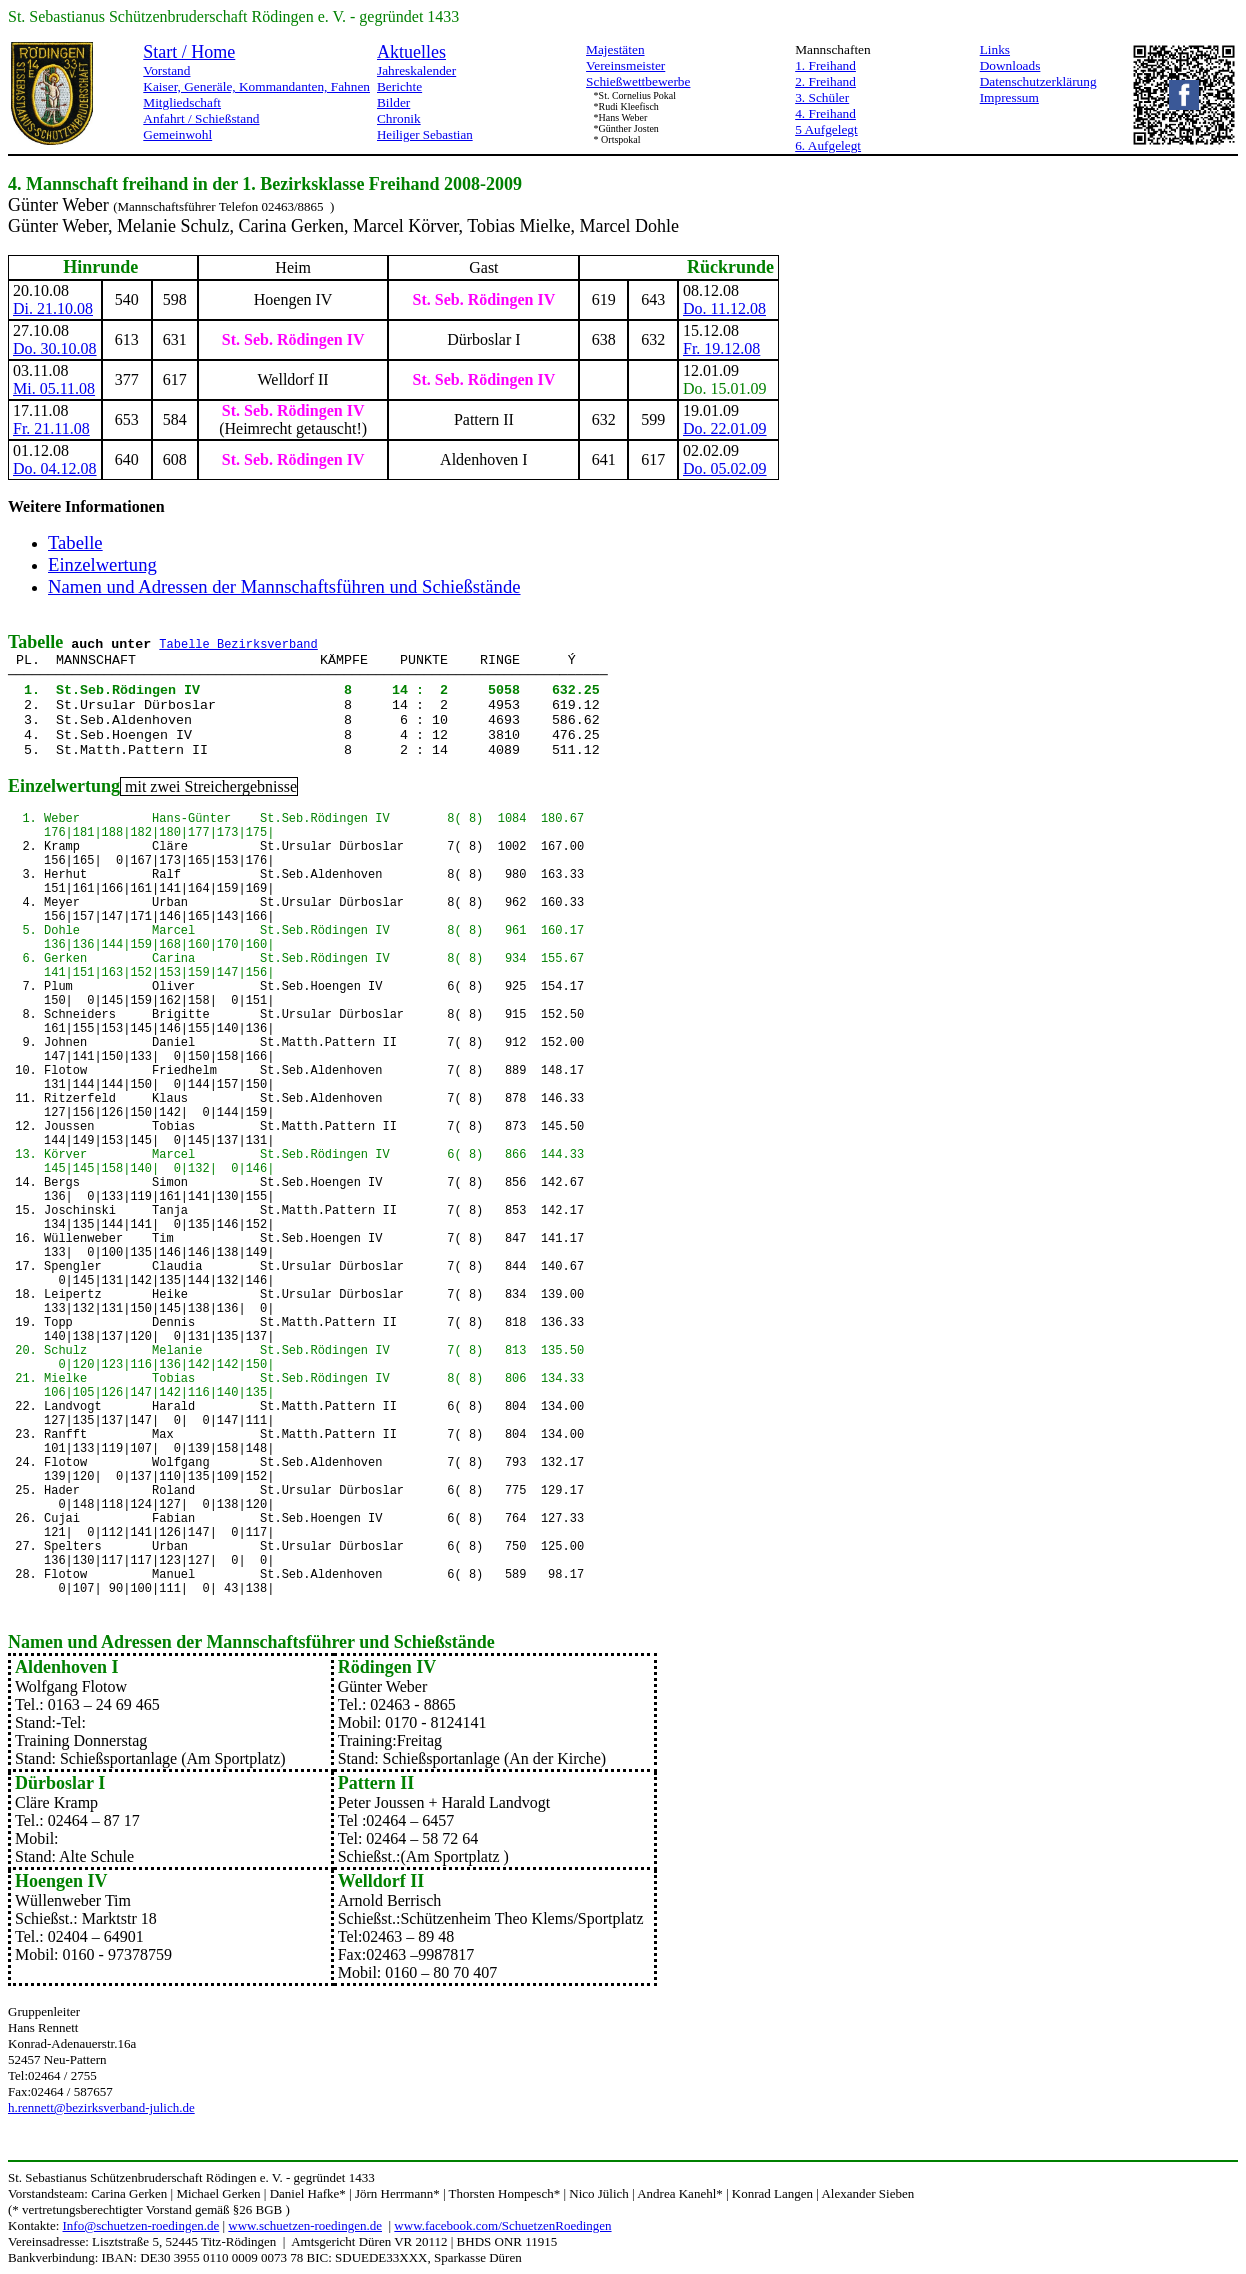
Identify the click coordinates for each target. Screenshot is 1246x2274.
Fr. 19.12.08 (721, 348)
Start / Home (189, 52)
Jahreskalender (416, 70)
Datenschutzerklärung (1038, 81)
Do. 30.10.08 (55, 348)
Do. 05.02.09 (725, 468)
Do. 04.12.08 (55, 468)
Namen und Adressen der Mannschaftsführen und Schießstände (284, 586)
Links (995, 49)
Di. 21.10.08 (53, 308)
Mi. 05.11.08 (54, 388)
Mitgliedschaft (182, 102)
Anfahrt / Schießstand (201, 118)
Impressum (1009, 97)
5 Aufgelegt (826, 129)
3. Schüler (822, 97)
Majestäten (615, 49)
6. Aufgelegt (828, 145)
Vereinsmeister (625, 65)
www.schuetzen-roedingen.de (305, 2225)
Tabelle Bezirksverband (238, 645)
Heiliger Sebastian (425, 134)
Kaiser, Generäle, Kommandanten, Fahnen (256, 86)
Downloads (1010, 65)
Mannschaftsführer (280, 1642)
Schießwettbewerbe (638, 81)
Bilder (393, 102)
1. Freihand (825, 65)
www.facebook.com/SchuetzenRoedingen (502, 2225)
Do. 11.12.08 (724, 308)
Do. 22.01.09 (725, 428)
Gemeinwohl (177, 134)
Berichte (399, 86)
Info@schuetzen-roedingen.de (141, 2225)
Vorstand (166, 70)
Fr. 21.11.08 (51, 428)
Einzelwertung (102, 564)
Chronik (399, 118)
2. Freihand (825, 81)
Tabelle (75, 542)
